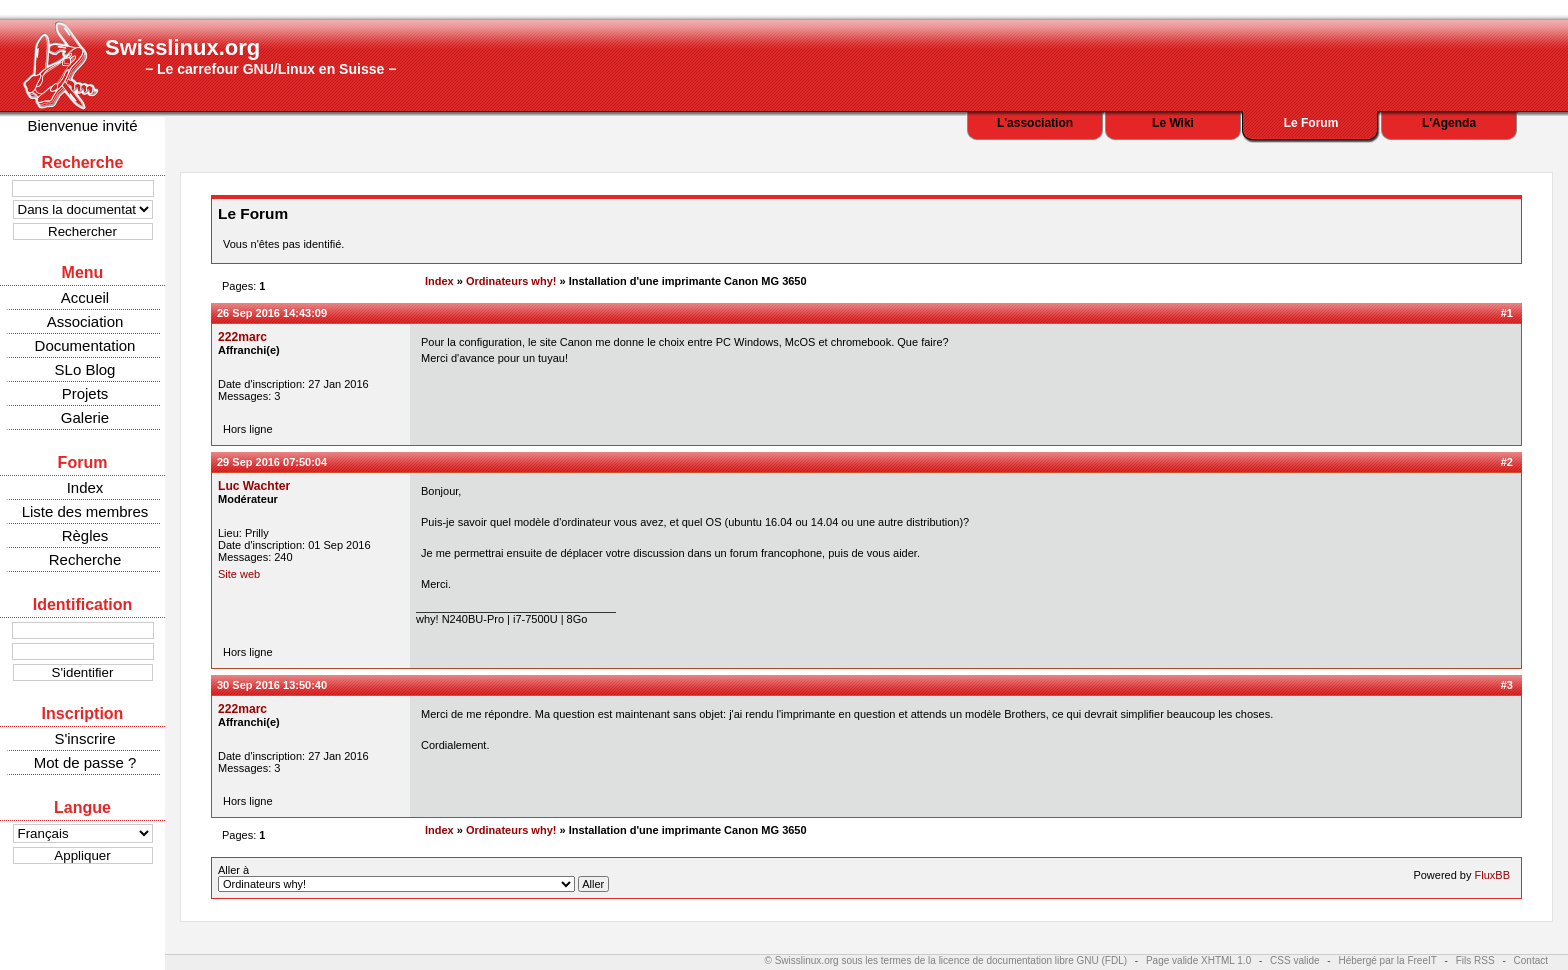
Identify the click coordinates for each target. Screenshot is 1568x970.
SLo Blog (85, 369)
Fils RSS (1475, 960)
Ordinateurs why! (511, 281)
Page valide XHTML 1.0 (1198, 960)
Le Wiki (1173, 123)
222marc (242, 337)
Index (85, 487)
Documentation (85, 345)
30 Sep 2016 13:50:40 (272, 685)
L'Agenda (1449, 123)
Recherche (85, 559)
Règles (85, 535)
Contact (1531, 960)
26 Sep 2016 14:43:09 (272, 313)
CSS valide (1294, 960)
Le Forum (1311, 123)
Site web (239, 574)
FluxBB (1492, 875)
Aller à (413, 878)
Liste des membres (85, 511)
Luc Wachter (254, 486)
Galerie (85, 417)
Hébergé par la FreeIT (1387, 960)
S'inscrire (84, 738)
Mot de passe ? (85, 762)
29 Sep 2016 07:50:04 (272, 462)
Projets (85, 393)
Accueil (85, 297)
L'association (1035, 123)
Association (85, 321)
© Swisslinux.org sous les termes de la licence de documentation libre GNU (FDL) (946, 960)
